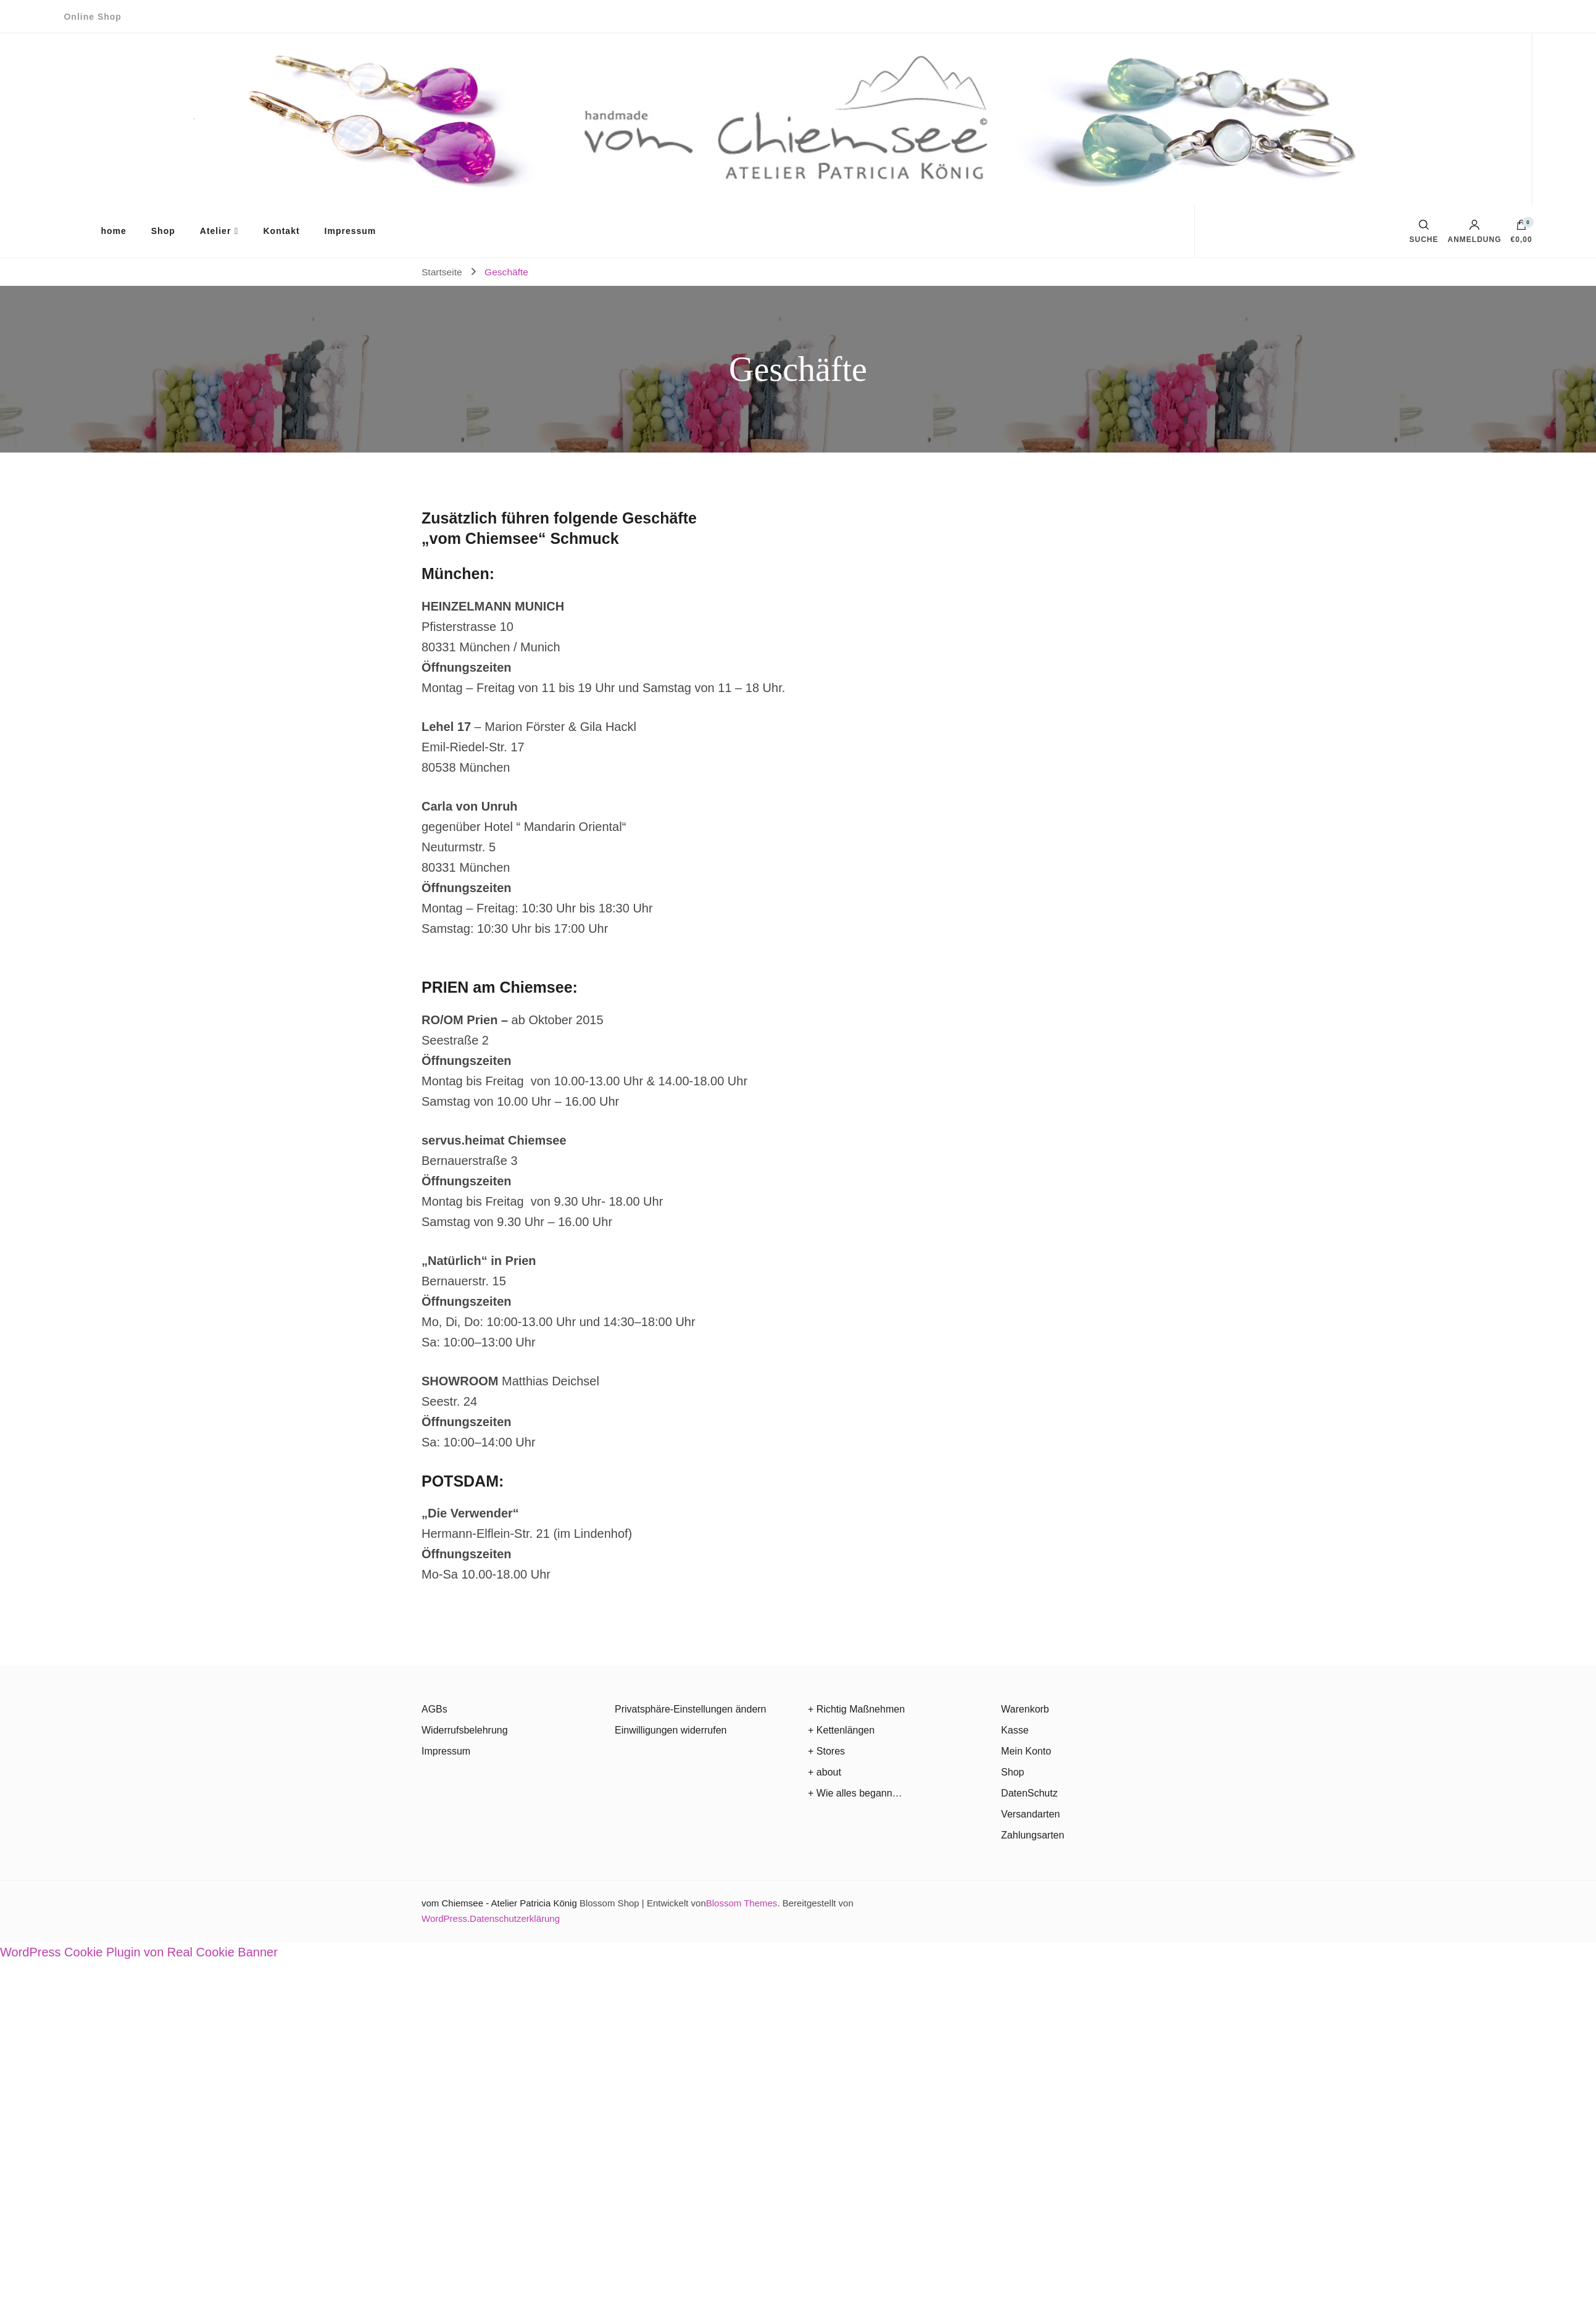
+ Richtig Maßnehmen (856, 1709)
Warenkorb (1025, 1709)
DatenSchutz (1029, 1793)
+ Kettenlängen (841, 1730)
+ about (824, 1772)
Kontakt (281, 231)
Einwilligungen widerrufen (670, 1730)
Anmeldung (1475, 231)
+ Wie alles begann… (855, 1793)
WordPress (444, 1918)
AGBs (434, 1709)
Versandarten (1030, 1814)
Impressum (350, 231)
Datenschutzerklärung (515, 1918)
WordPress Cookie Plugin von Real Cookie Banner (139, 1952)
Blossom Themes (742, 1903)
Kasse (1014, 1730)
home (113, 231)
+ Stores (826, 1751)
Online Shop (92, 17)
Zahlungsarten (1032, 1835)
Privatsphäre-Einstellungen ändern (690, 1709)
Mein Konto (1026, 1751)
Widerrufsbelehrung (465, 1730)
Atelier (215, 231)
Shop (163, 231)
